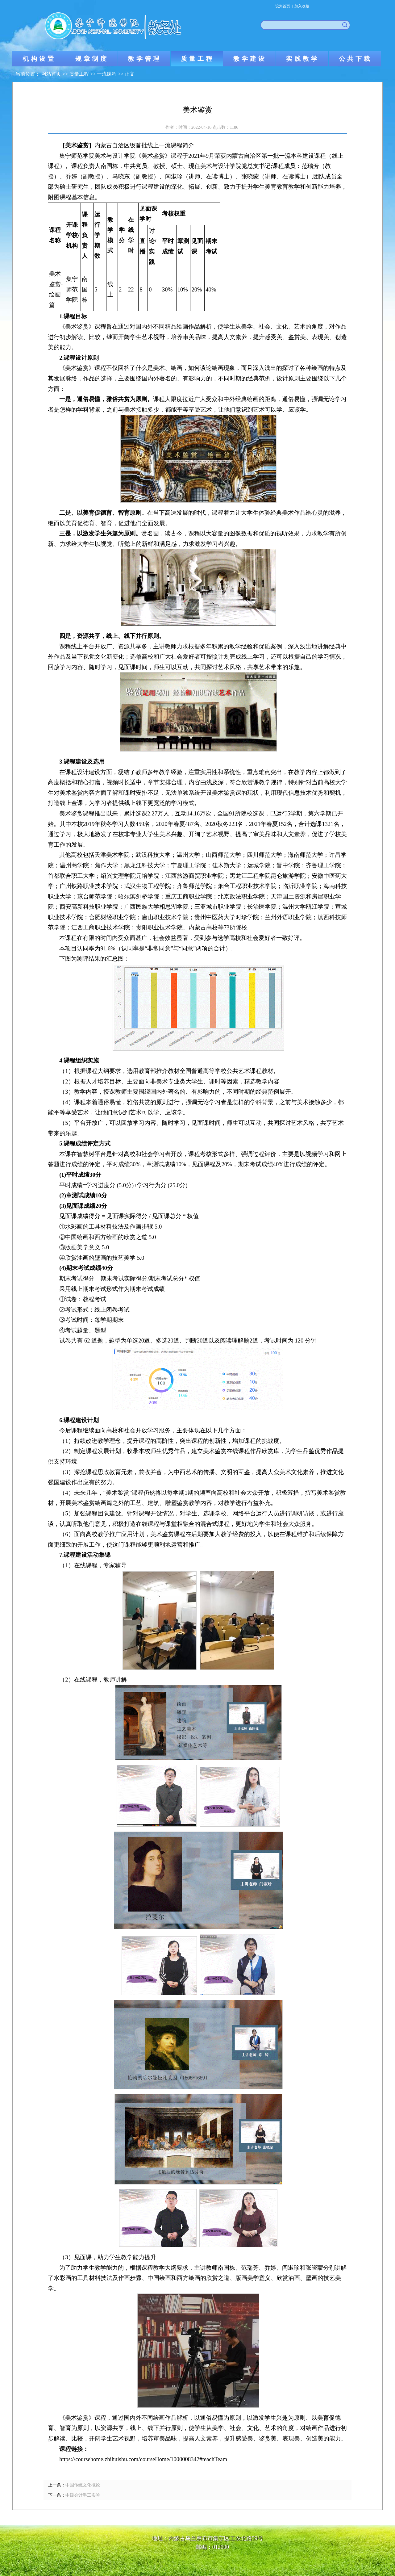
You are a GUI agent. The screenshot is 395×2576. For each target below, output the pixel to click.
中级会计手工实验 (82, 2495)
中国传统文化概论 (82, 2485)
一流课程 (107, 74)
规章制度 (92, 58)
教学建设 (250, 58)
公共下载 (355, 58)
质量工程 (197, 58)
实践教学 (302, 58)
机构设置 (39, 58)
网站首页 (51, 74)
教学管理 (144, 58)
